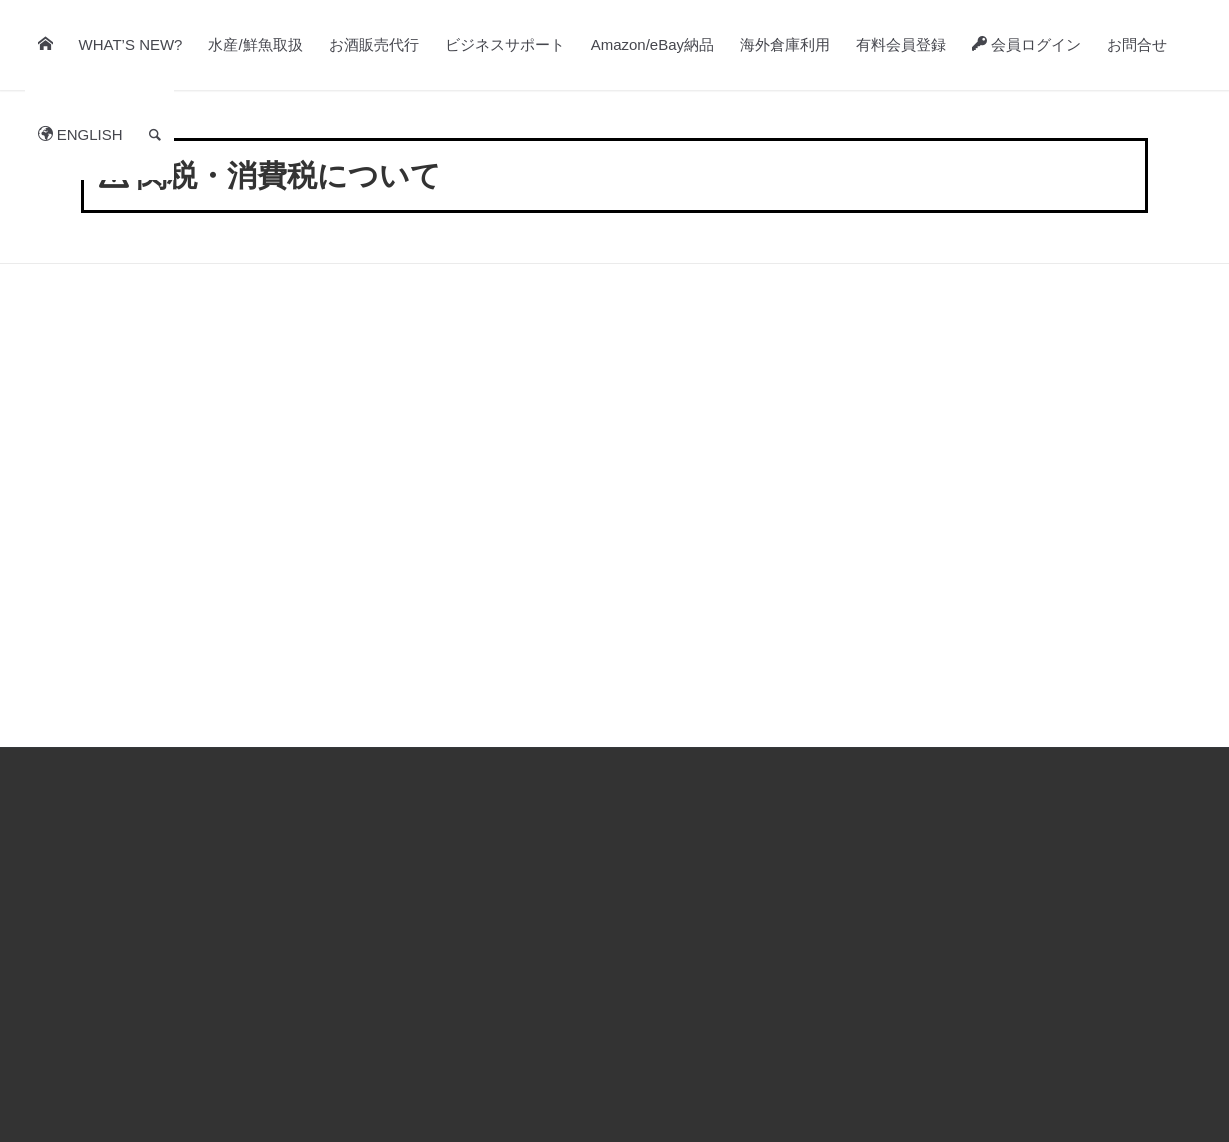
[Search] (155, 135)
